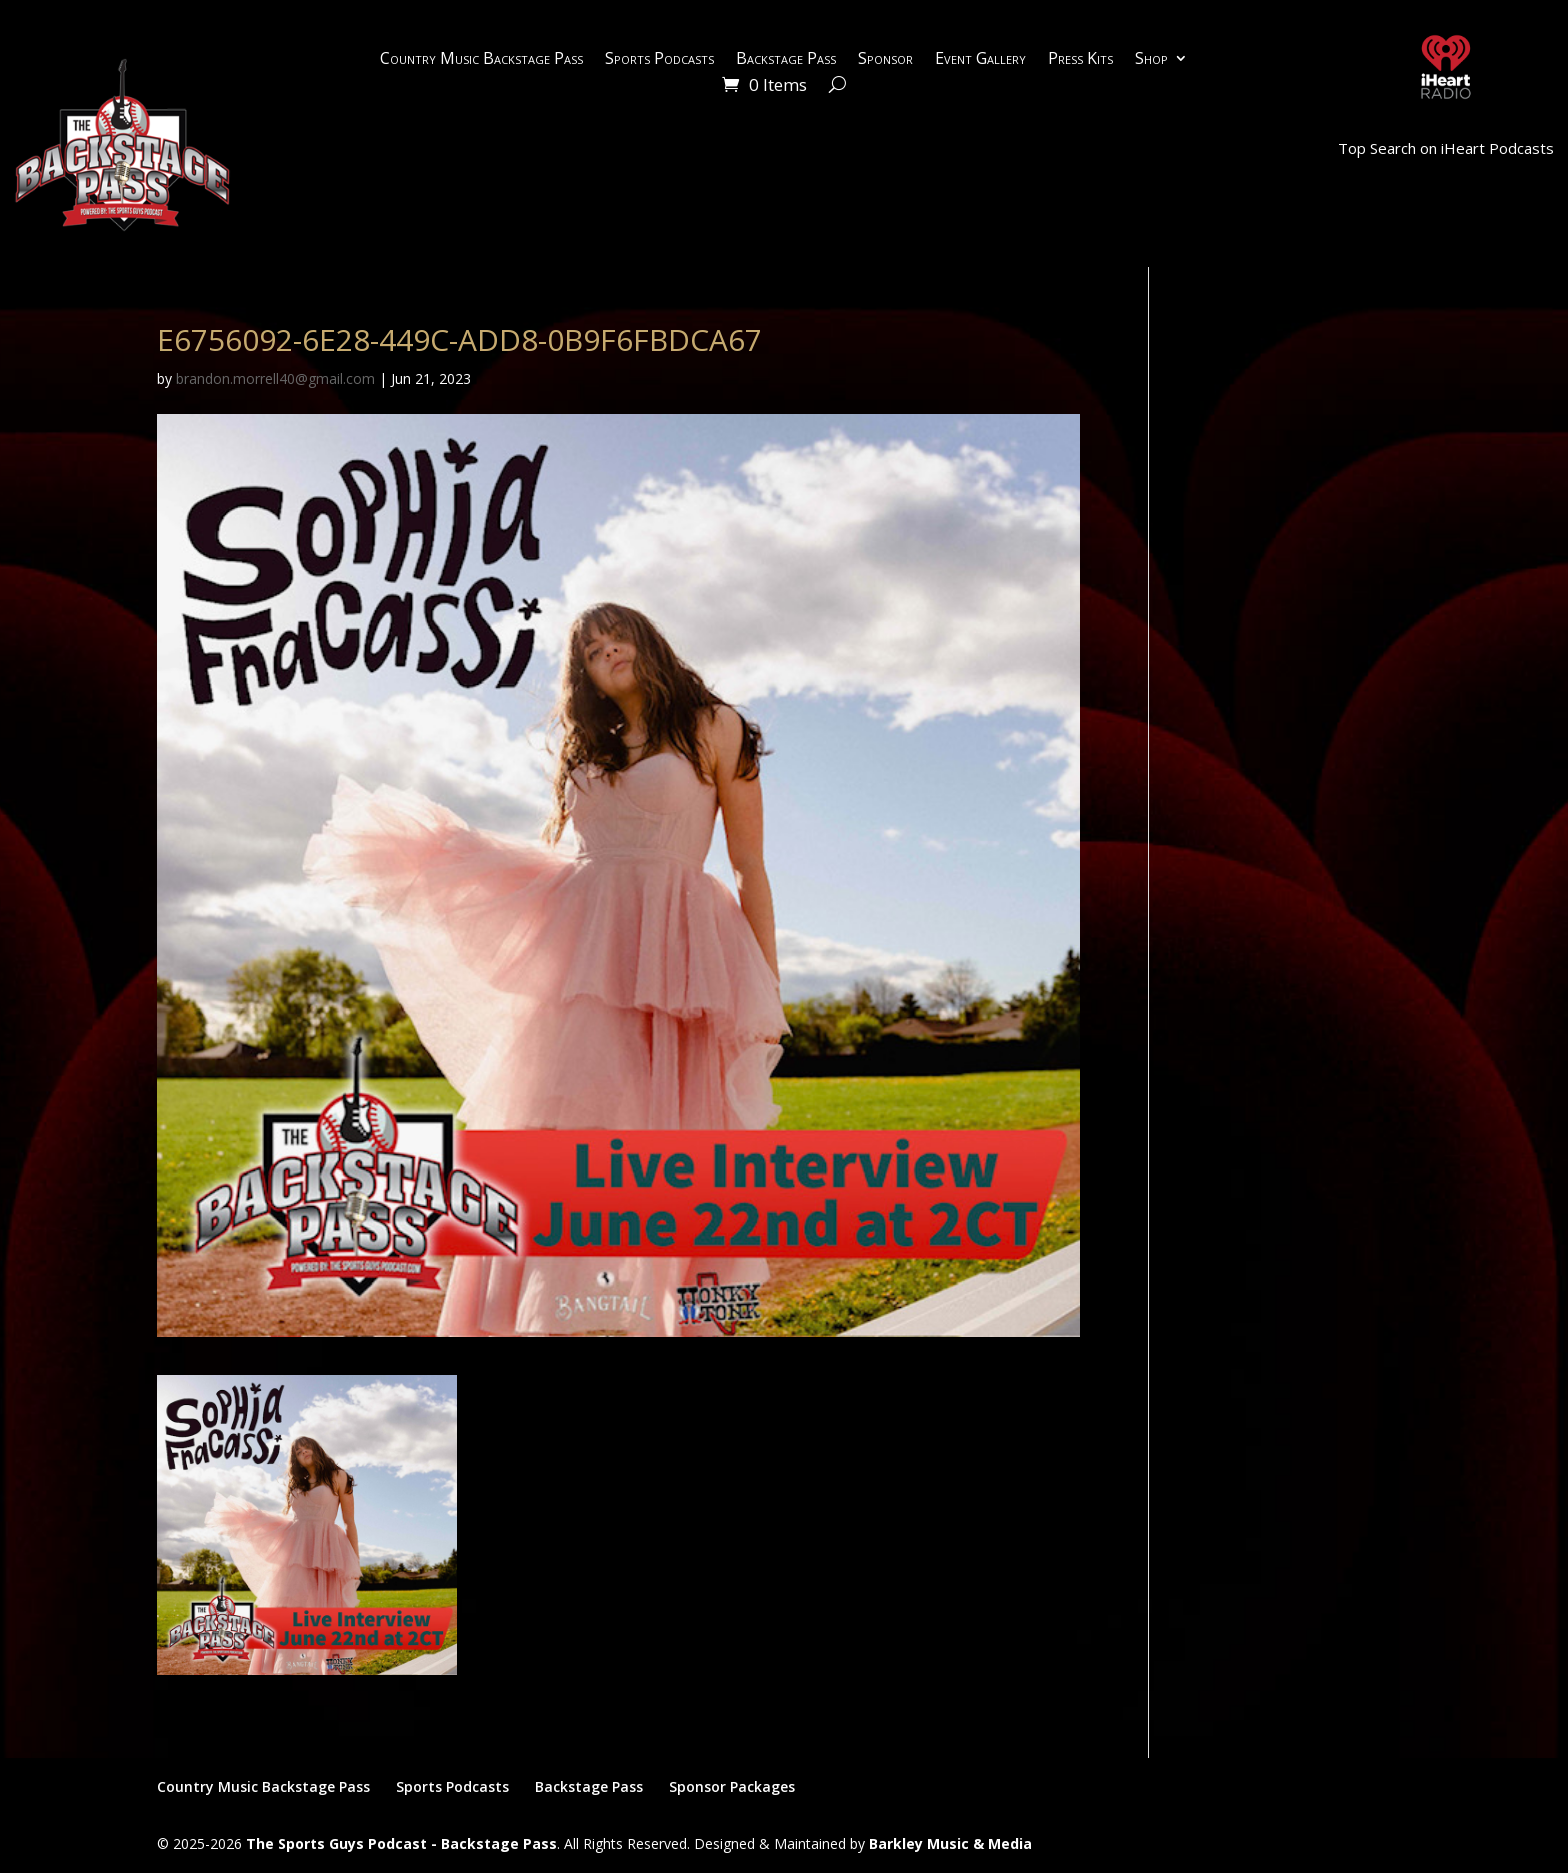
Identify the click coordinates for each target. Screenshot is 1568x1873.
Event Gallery (980, 60)
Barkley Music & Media (950, 1843)
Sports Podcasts (659, 60)
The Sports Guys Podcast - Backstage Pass (401, 1843)
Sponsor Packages (732, 1786)
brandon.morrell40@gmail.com (275, 378)
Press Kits (1080, 60)
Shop (1151, 60)
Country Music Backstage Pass (481, 60)
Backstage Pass (786, 60)
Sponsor (885, 60)
